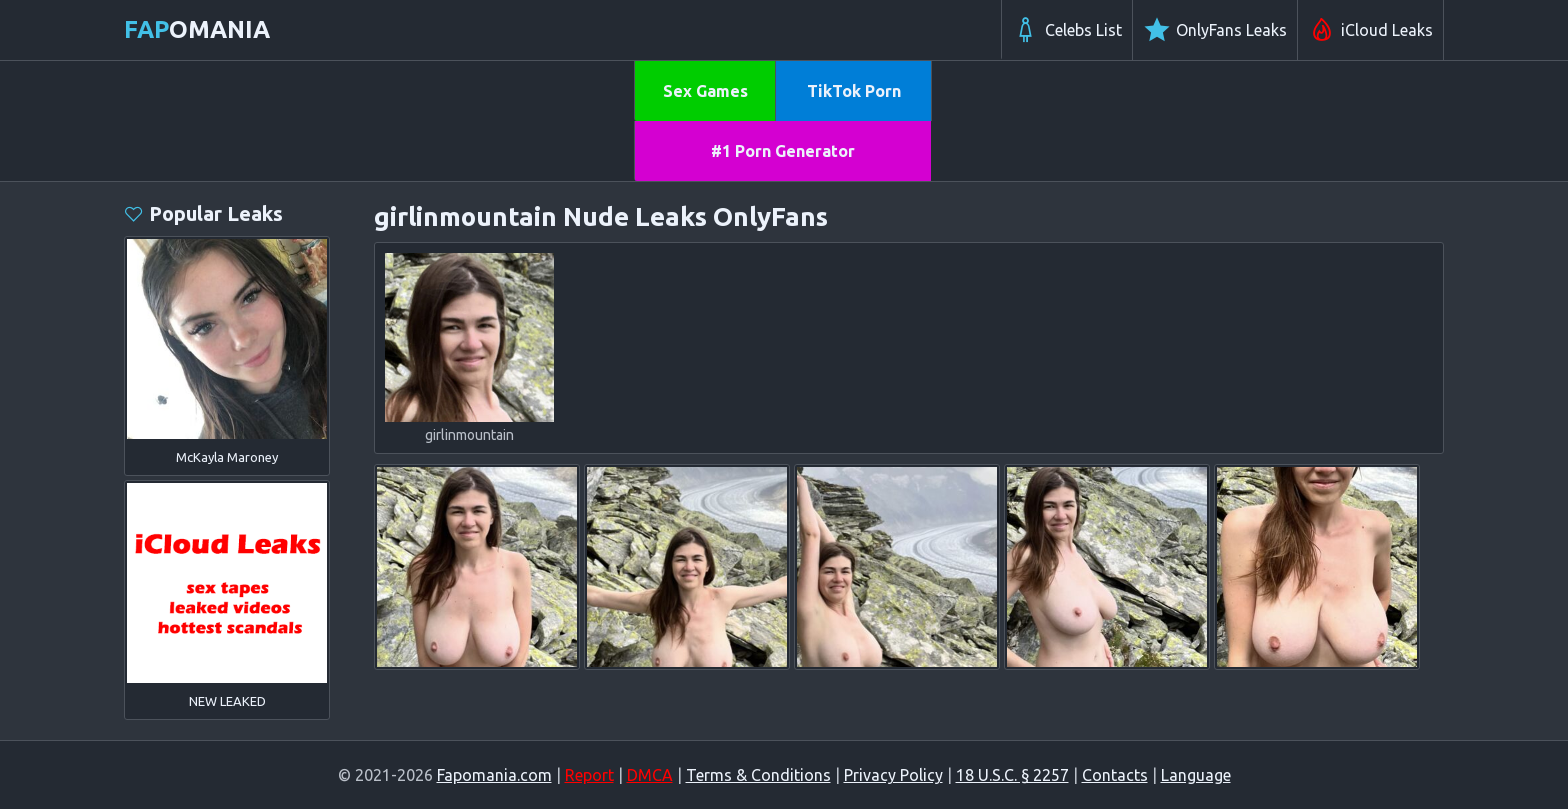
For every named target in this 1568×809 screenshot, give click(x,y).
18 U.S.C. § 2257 (1012, 775)
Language (1196, 775)
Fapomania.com (494, 775)
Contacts (1115, 775)
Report (589, 775)
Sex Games (705, 91)
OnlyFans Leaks (1215, 30)
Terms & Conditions (758, 775)
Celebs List (1067, 30)
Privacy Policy (893, 775)
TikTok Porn (854, 91)
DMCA (650, 775)
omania (197, 29)
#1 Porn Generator (783, 151)
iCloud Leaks (1370, 30)
